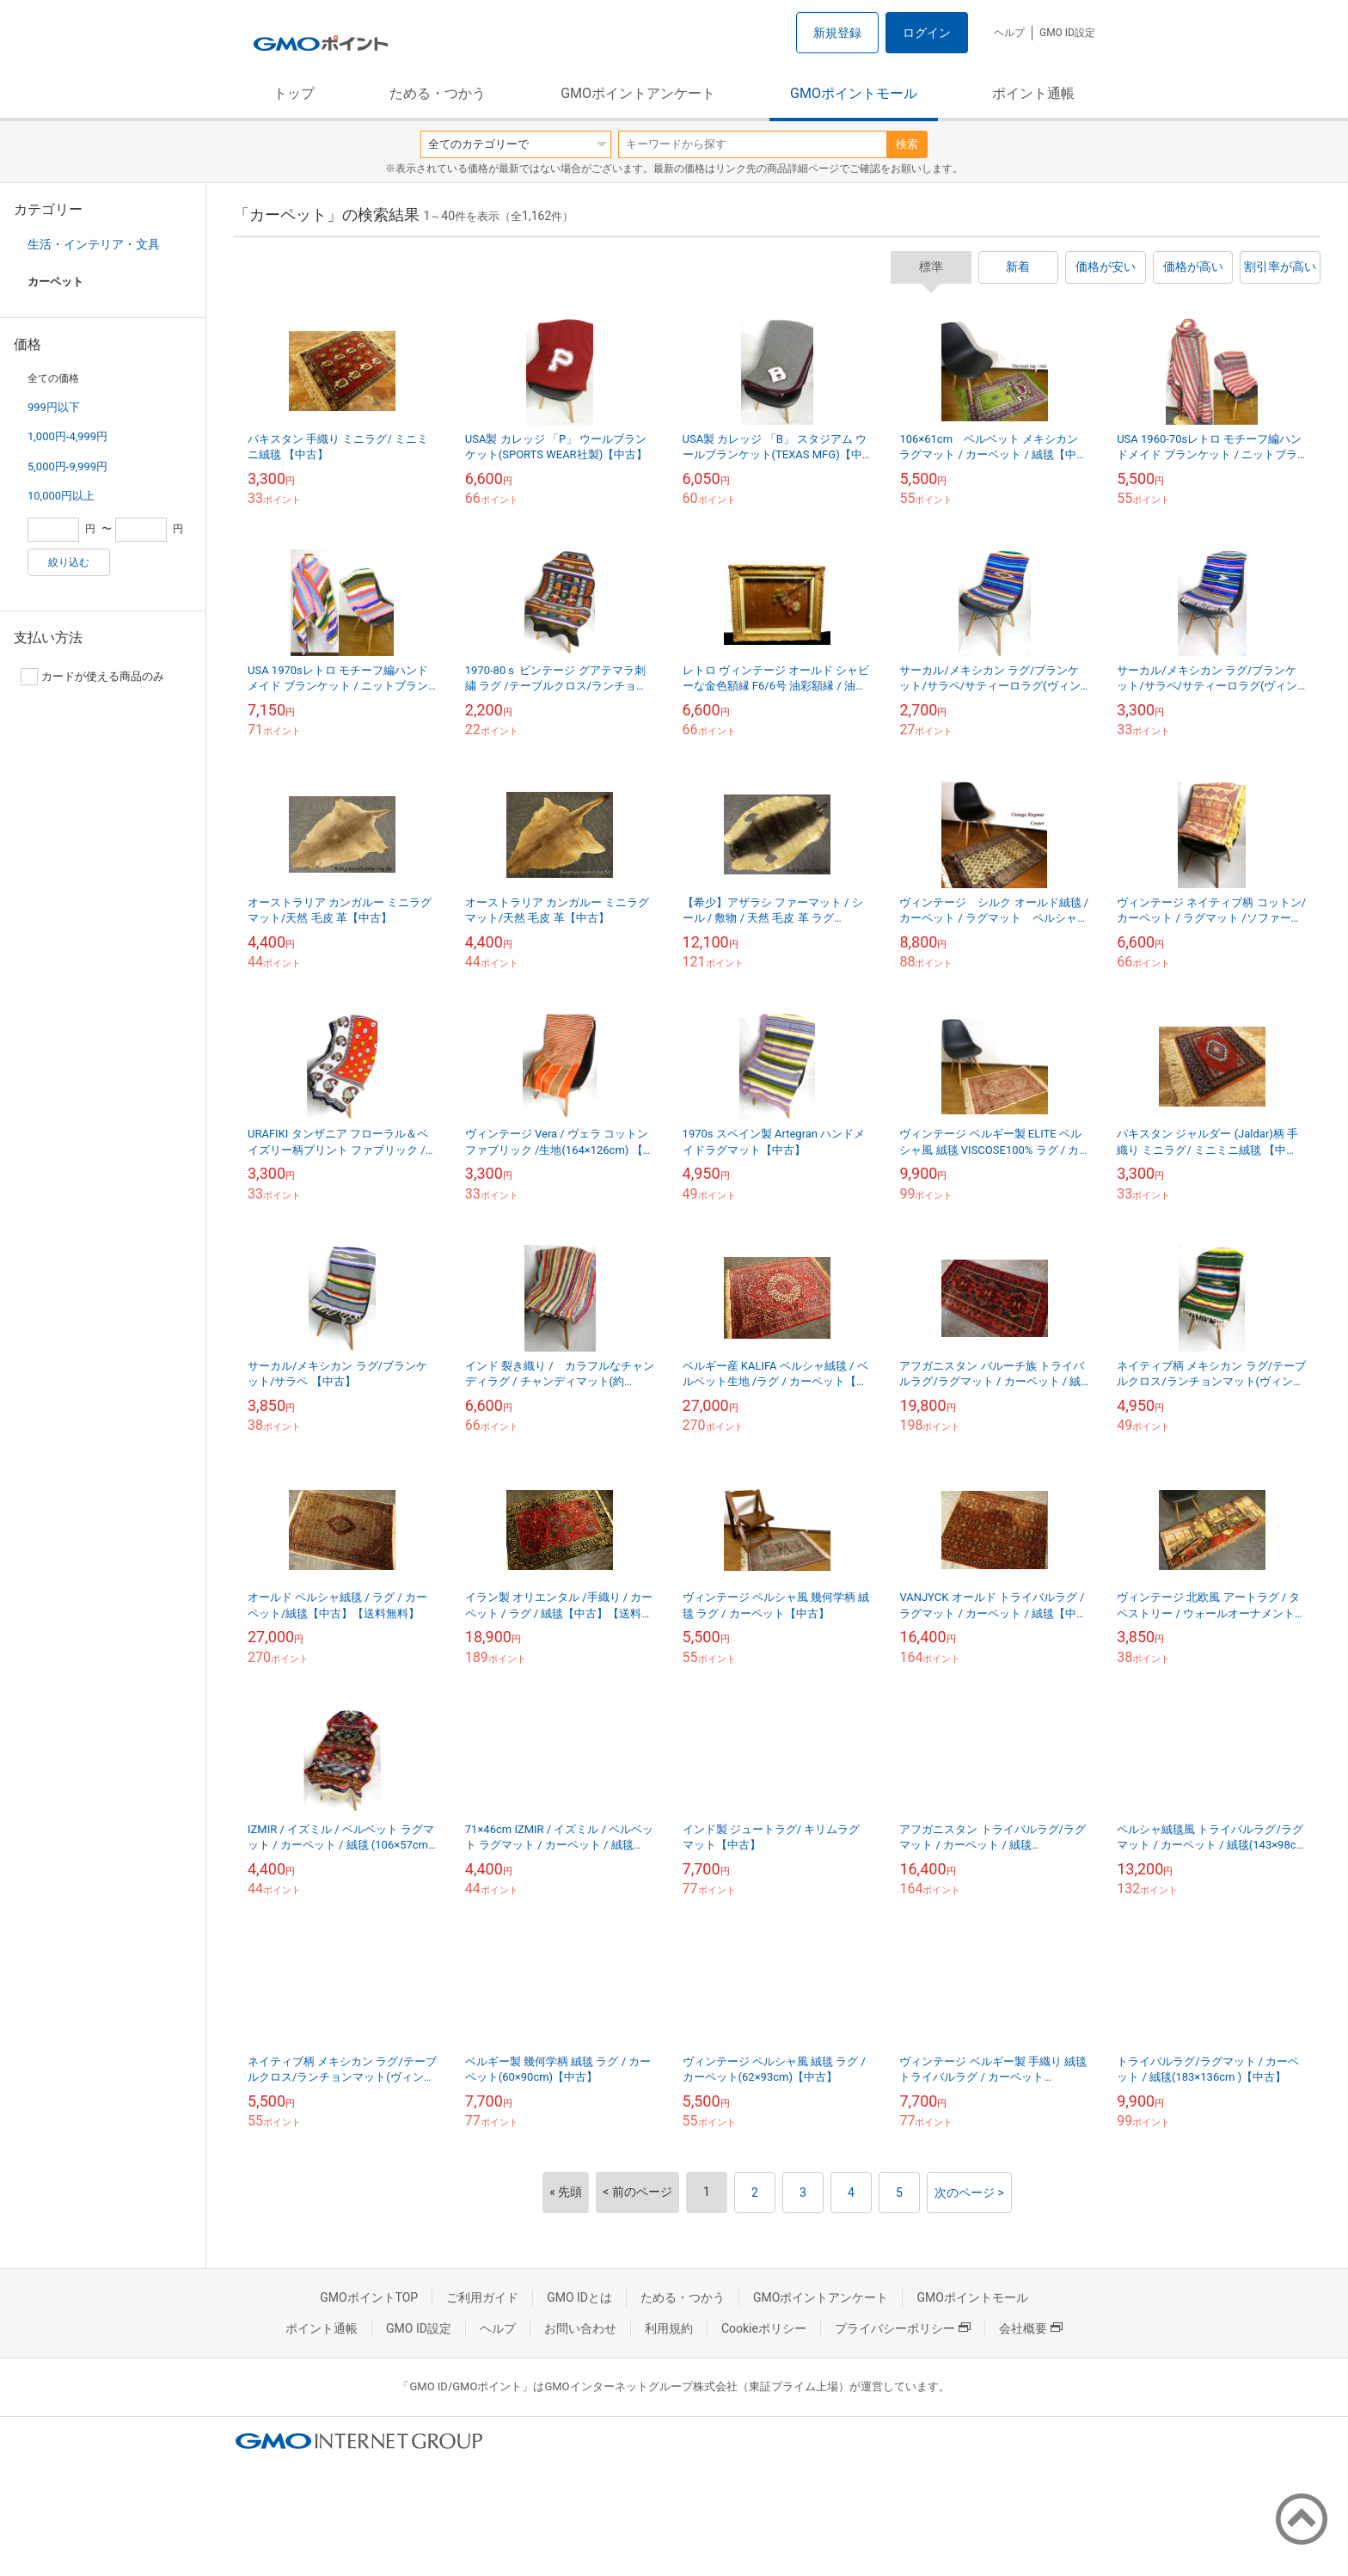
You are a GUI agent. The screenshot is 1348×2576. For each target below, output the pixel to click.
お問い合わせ (580, 2328)
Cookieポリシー (763, 2328)
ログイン (927, 33)
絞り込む (68, 562)
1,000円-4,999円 (67, 436)
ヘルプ (1009, 33)
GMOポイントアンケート (638, 93)
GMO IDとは (579, 2297)
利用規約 (669, 2328)
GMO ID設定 (1067, 33)
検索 (907, 144)
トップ (294, 93)
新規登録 (837, 33)
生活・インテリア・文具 (94, 244)
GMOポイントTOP (369, 2297)
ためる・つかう (437, 93)
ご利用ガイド (482, 2297)
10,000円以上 (61, 495)
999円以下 (54, 407)
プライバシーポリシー (903, 2328)
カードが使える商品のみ (92, 676)
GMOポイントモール (853, 93)
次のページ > (969, 2192)
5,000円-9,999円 (67, 466)
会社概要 (1031, 2328)
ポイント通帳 (1033, 93)
